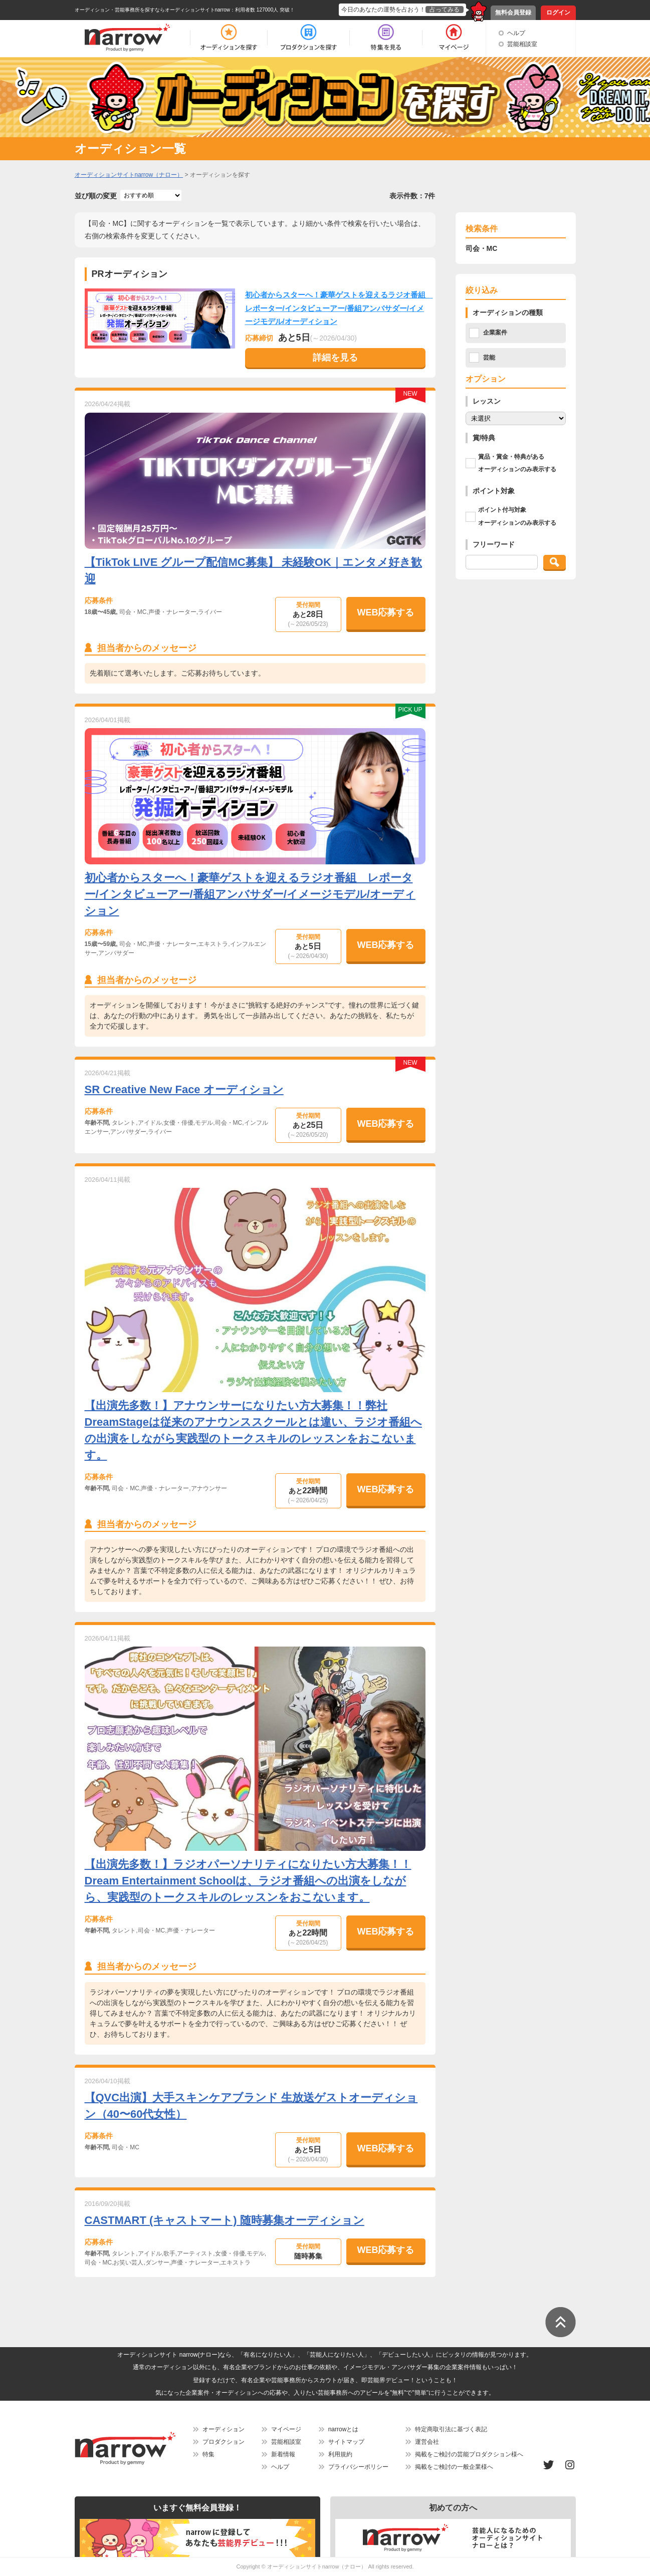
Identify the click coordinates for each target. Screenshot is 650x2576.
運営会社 (427, 2441)
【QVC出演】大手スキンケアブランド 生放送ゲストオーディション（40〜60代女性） (251, 2105)
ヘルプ (516, 33)
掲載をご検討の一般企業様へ (454, 2466)
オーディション (223, 2429)
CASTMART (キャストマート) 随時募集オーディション (224, 2220)
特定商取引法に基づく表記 (451, 2429)
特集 (208, 2454)
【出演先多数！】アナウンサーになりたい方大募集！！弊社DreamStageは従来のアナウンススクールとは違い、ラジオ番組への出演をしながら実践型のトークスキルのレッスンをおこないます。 (253, 1430)
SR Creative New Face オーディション (184, 1089)
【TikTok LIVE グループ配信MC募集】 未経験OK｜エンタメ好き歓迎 (253, 570)
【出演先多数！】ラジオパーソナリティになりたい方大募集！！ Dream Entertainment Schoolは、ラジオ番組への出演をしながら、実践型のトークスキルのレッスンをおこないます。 (248, 1880)
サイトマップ (346, 2441)
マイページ (286, 2429)
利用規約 (340, 2454)
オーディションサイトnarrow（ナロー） (317, 2566)
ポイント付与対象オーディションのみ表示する (517, 516)
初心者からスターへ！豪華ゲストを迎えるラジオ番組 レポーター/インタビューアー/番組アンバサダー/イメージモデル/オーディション (339, 307)
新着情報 (283, 2454)
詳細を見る (335, 358)
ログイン (558, 12)
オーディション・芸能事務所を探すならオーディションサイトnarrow (153, 10)
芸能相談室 (522, 44)
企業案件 (495, 332)
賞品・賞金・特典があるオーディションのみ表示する (517, 463)
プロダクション (223, 2441)
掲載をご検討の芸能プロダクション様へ (469, 2454)
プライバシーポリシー (358, 2466)
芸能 (489, 357)
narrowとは (343, 2429)
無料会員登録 (513, 12)
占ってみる (444, 9)
